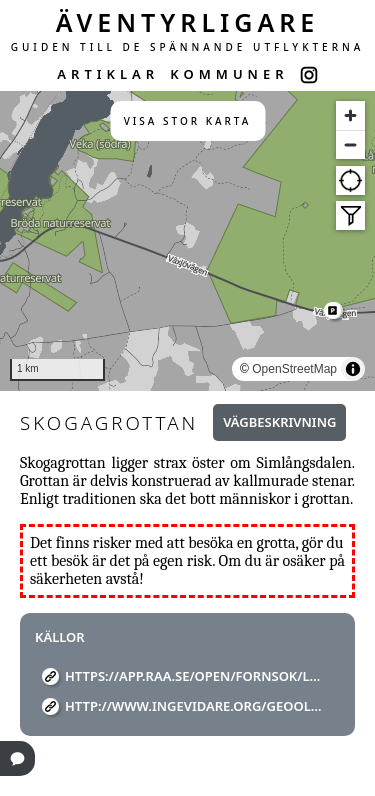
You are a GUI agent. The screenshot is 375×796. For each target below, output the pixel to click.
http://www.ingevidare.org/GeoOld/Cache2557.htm (195, 706)
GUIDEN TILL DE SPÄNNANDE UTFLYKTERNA (188, 47)
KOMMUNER (229, 74)
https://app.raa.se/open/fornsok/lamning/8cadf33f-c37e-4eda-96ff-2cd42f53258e (195, 676)
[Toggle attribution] (353, 369)
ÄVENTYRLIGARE (188, 22)
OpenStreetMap (294, 369)
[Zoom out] (350, 144)
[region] (187, 241)
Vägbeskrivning (279, 422)
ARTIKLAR (108, 74)
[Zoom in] (350, 115)
